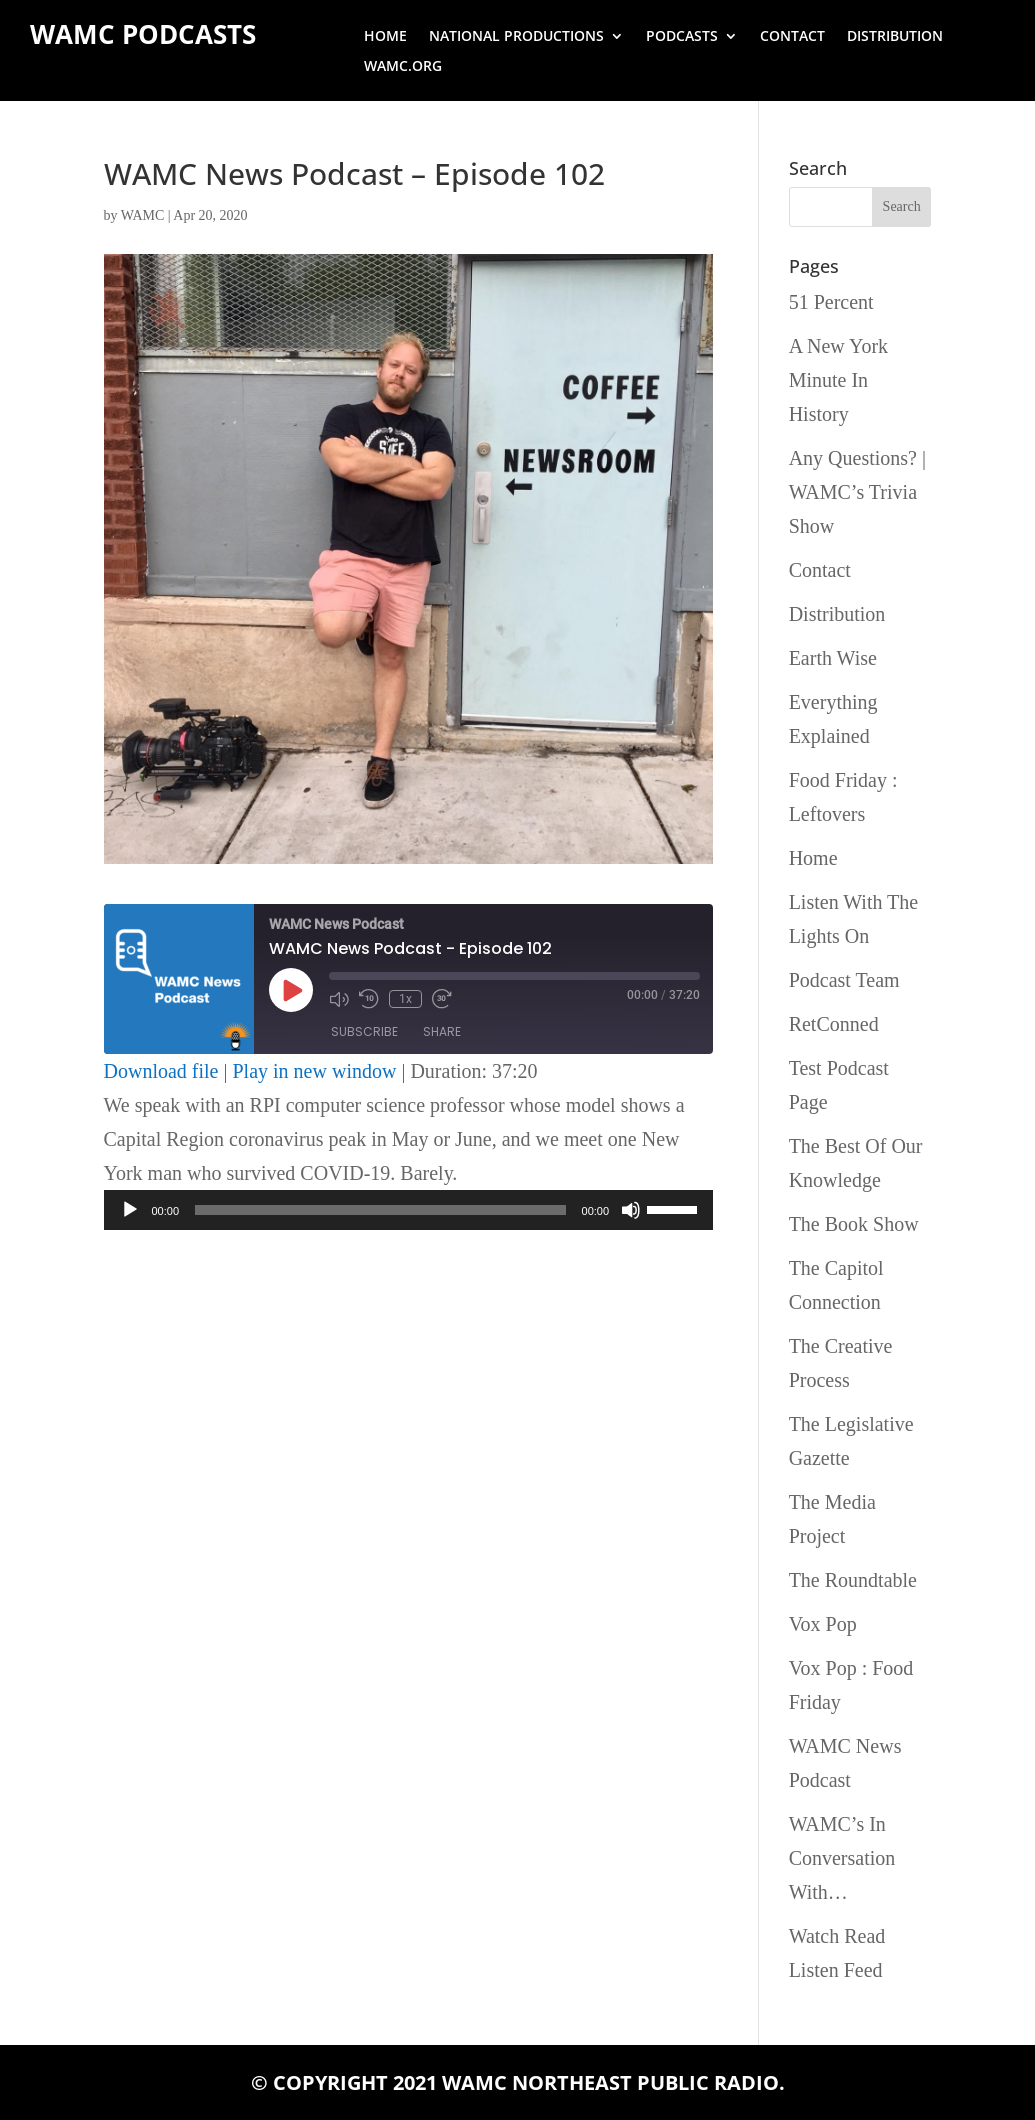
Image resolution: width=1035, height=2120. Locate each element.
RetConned (834, 1024)
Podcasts (682, 37)
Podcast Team (844, 980)
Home (385, 37)
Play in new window (315, 1071)
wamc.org (403, 67)
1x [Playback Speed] (405, 999)
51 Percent (831, 302)
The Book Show (854, 1224)
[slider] (380, 1210)
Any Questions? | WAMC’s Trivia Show (857, 492)
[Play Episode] (291, 990)
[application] (409, 1210)
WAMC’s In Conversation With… (842, 1858)
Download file (161, 1071)
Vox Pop (823, 1624)
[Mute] (631, 1210)
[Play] (130, 1210)
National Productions (516, 37)
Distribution (895, 37)
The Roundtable (853, 1580)
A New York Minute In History (838, 380)
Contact (792, 37)
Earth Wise (833, 658)
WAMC (143, 215)
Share (442, 1031)
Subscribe (364, 1031)
